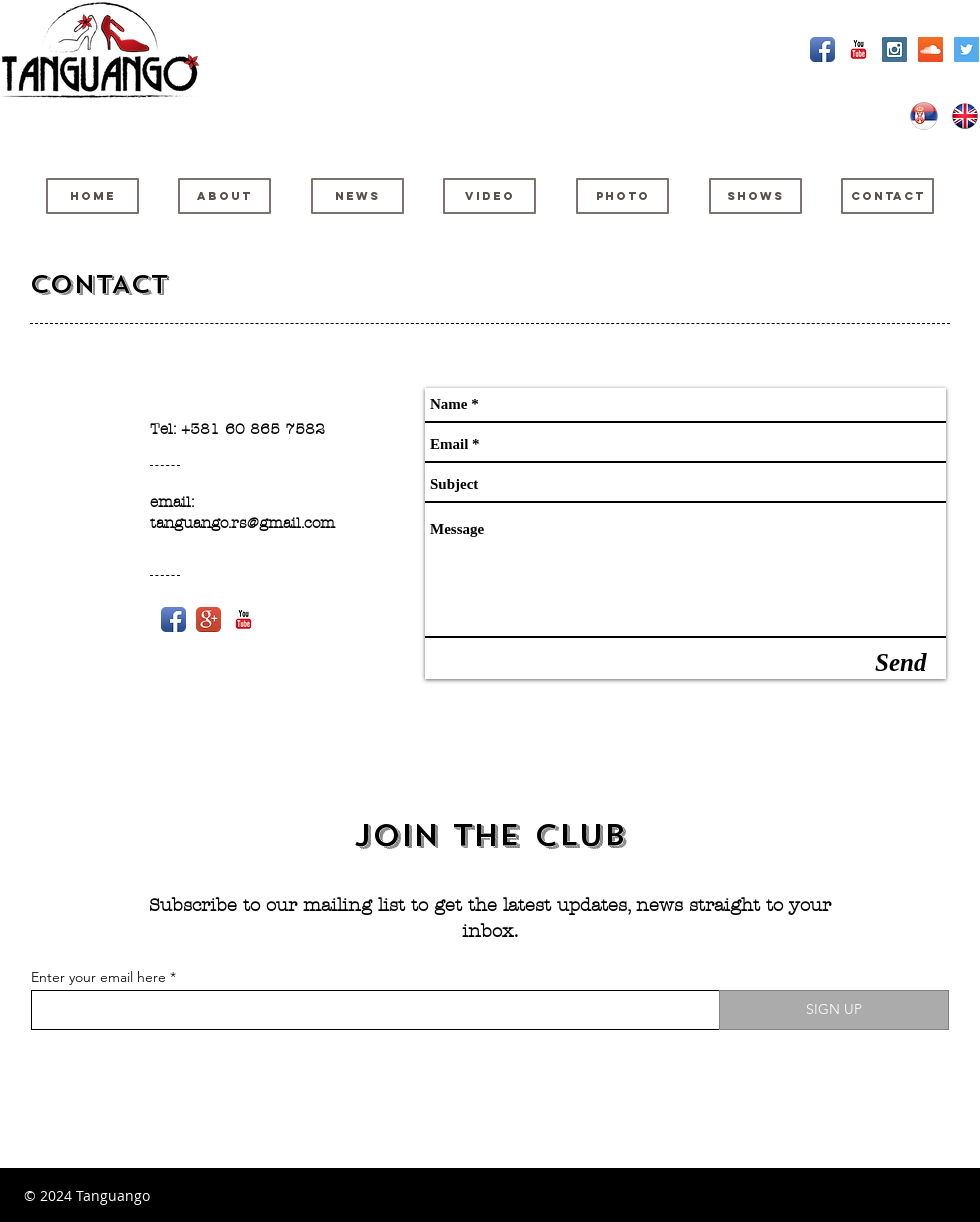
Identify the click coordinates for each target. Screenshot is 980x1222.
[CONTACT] (887, 196)
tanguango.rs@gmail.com (242, 523)
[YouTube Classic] (858, 49)
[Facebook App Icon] (822, 49)
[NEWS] (357, 196)
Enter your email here (98, 977)
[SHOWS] (755, 196)
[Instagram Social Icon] (894, 49)
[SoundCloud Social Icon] (930, 49)
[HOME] (92, 196)
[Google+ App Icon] (208, 619)
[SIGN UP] (834, 1010)
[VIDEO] (489, 196)
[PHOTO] (622, 196)
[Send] (900, 662)
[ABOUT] (224, 196)
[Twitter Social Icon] (966, 49)
